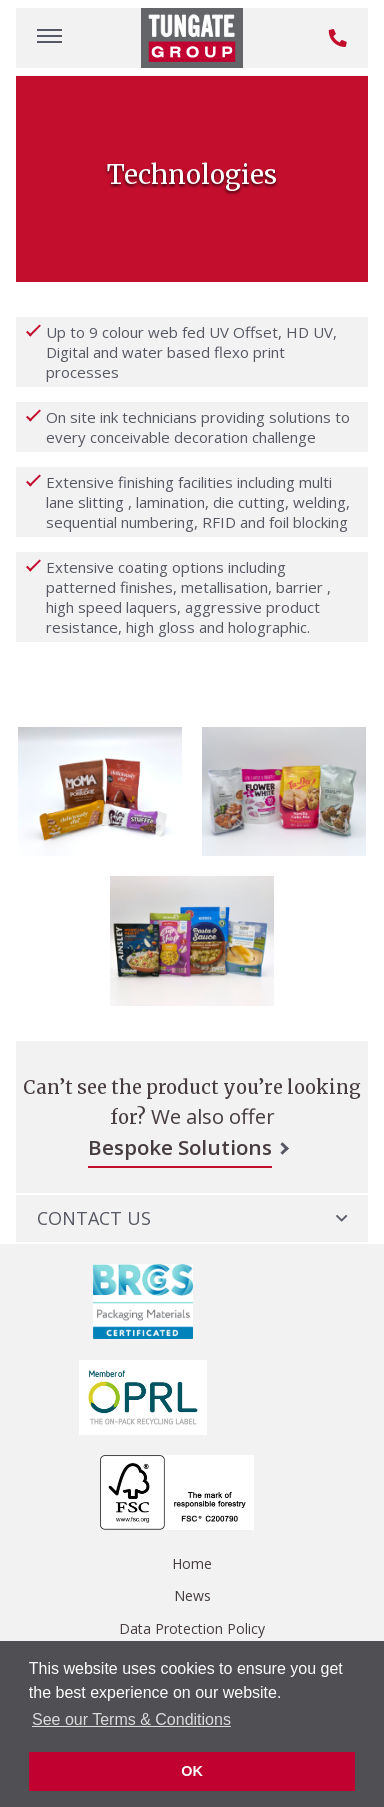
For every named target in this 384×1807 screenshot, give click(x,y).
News (192, 1595)
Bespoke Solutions (180, 1147)
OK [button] (192, 1771)
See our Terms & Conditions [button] (131, 1719)
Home (192, 1563)
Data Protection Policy (192, 1628)
